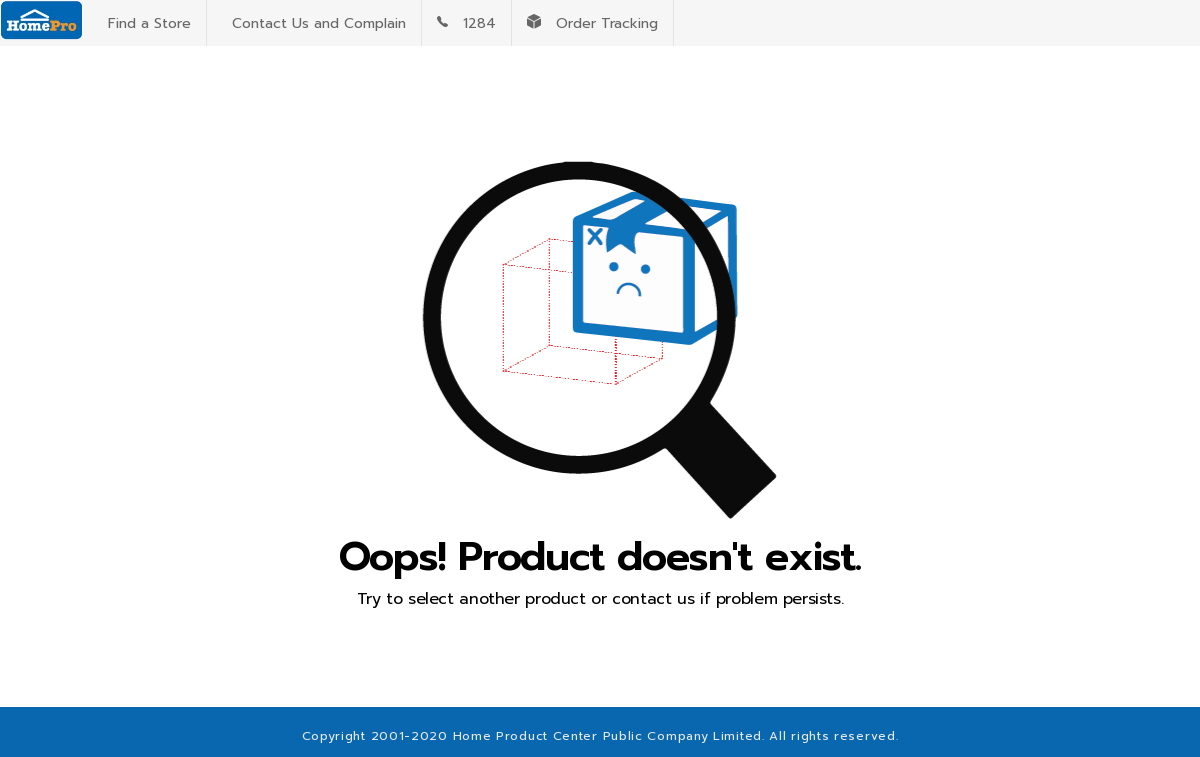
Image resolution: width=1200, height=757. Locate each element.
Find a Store (144, 23)
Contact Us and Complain (314, 23)
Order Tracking (592, 23)
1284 (466, 23)
